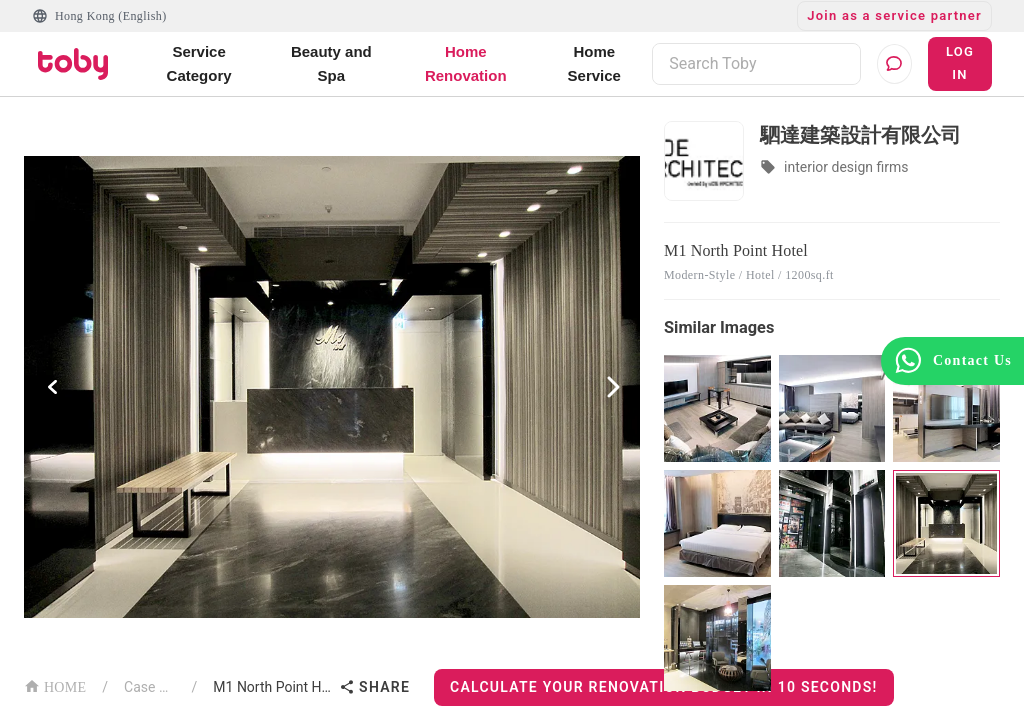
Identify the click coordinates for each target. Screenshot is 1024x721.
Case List (150, 687)
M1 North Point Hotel (272, 687)
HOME (55, 685)
